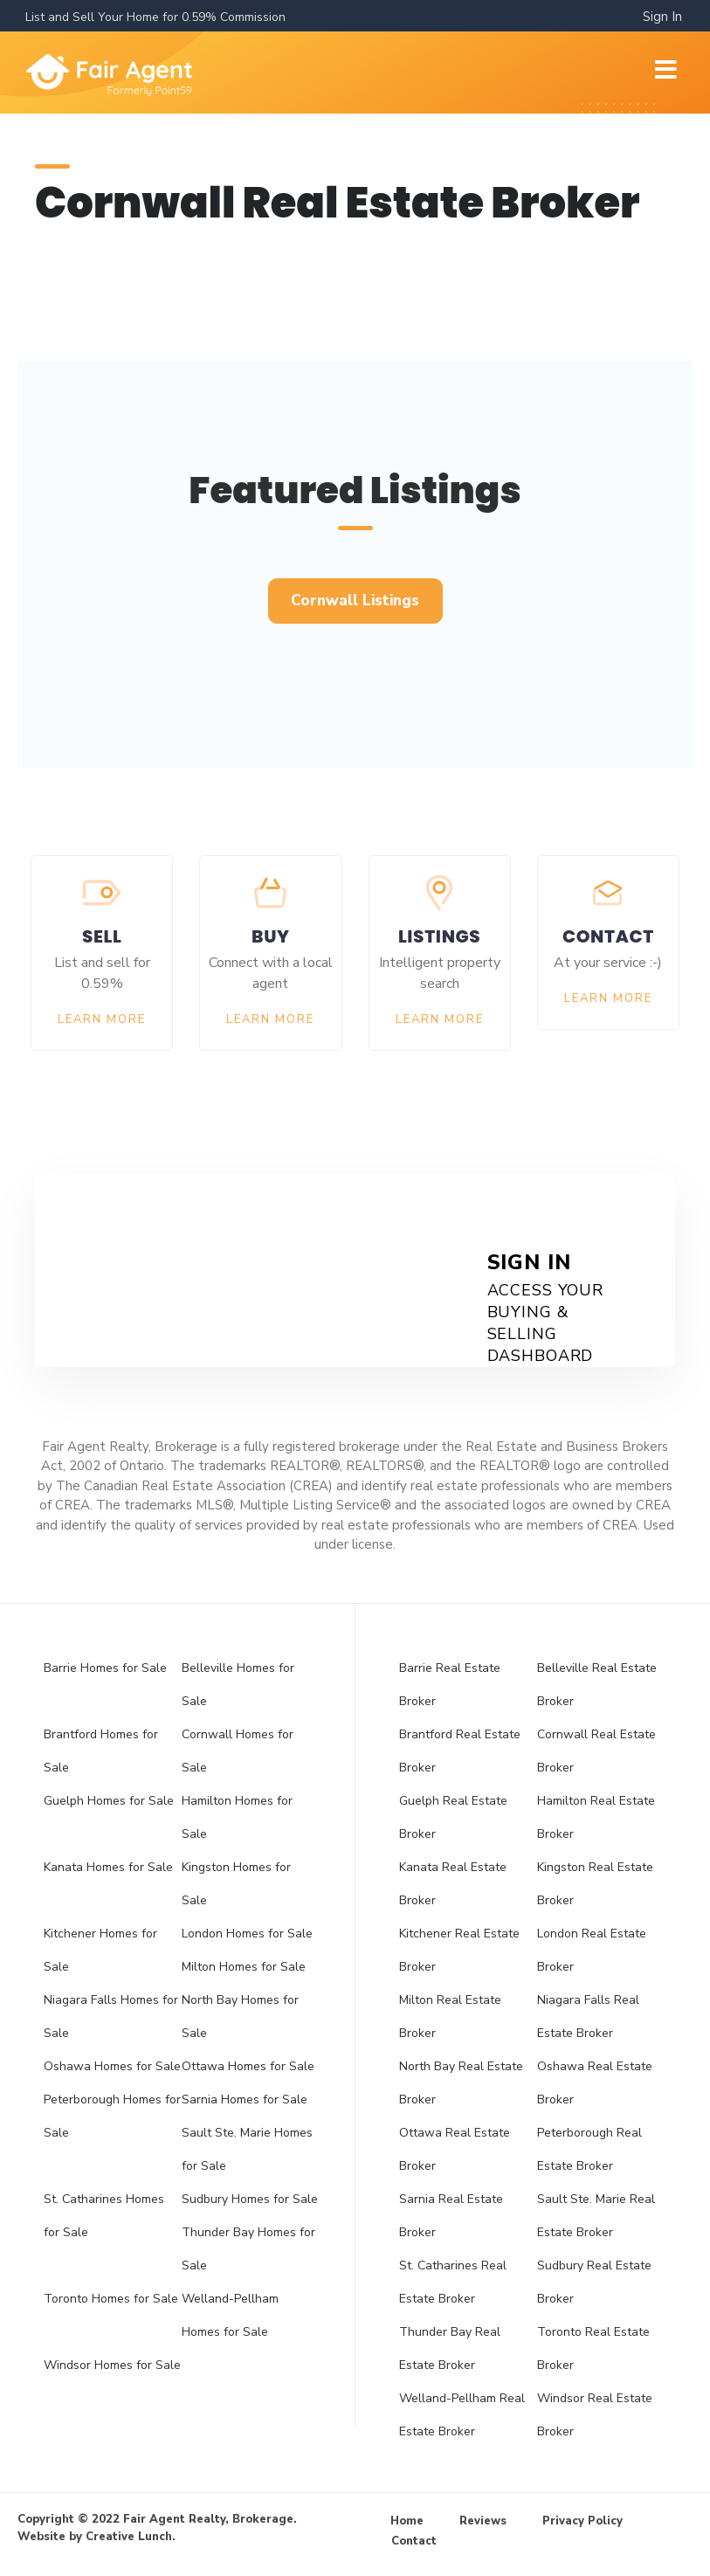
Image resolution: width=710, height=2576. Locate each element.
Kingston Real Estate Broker (595, 1884)
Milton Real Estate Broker (450, 2016)
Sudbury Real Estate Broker (594, 2282)
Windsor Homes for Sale (112, 2365)
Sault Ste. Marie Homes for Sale (247, 2149)
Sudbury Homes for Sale (250, 2199)
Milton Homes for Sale (244, 1966)
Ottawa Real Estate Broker (454, 2149)
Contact (414, 2541)
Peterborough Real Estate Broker (589, 2149)
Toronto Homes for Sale (111, 2298)
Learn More (102, 1019)
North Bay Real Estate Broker (461, 2083)
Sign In (662, 16)
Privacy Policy (582, 2521)
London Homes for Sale (247, 1933)
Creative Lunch (129, 2537)
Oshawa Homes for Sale (112, 2066)
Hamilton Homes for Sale (237, 1817)
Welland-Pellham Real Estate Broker (462, 2415)
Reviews (483, 2521)
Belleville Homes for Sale (238, 1684)
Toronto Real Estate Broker (593, 2348)
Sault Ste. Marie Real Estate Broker (596, 2216)
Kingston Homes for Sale (236, 1884)
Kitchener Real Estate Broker (459, 1950)
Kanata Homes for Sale (108, 1867)
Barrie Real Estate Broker (449, 1684)
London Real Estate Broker (591, 1950)
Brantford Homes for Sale (101, 1751)
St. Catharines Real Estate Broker (453, 2282)
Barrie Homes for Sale (105, 1668)
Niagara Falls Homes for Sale (111, 2016)
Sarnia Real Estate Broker (451, 2216)
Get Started (205, 1245)
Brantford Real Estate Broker (459, 1751)
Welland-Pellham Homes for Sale (230, 2315)
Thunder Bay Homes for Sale (248, 2249)
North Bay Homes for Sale (240, 2016)
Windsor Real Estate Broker (594, 2415)
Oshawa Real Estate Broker (594, 2083)
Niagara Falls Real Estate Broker (588, 2016)
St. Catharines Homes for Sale (104, 2216)
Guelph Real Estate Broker (453, 1817)
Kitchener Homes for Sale (100, 1950)
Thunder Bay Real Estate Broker (449, 2348)
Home (407, 2521)
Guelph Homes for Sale (109, 1800)
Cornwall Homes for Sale (237, 1751)
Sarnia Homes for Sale (244, 2099)
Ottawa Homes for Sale (248, 2066)
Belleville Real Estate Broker (597, 1684)
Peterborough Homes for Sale (112, 2116)
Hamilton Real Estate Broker (596, 1817)
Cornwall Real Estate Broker (596, 1751)
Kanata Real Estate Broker (453, 1884)
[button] (355, 601)
